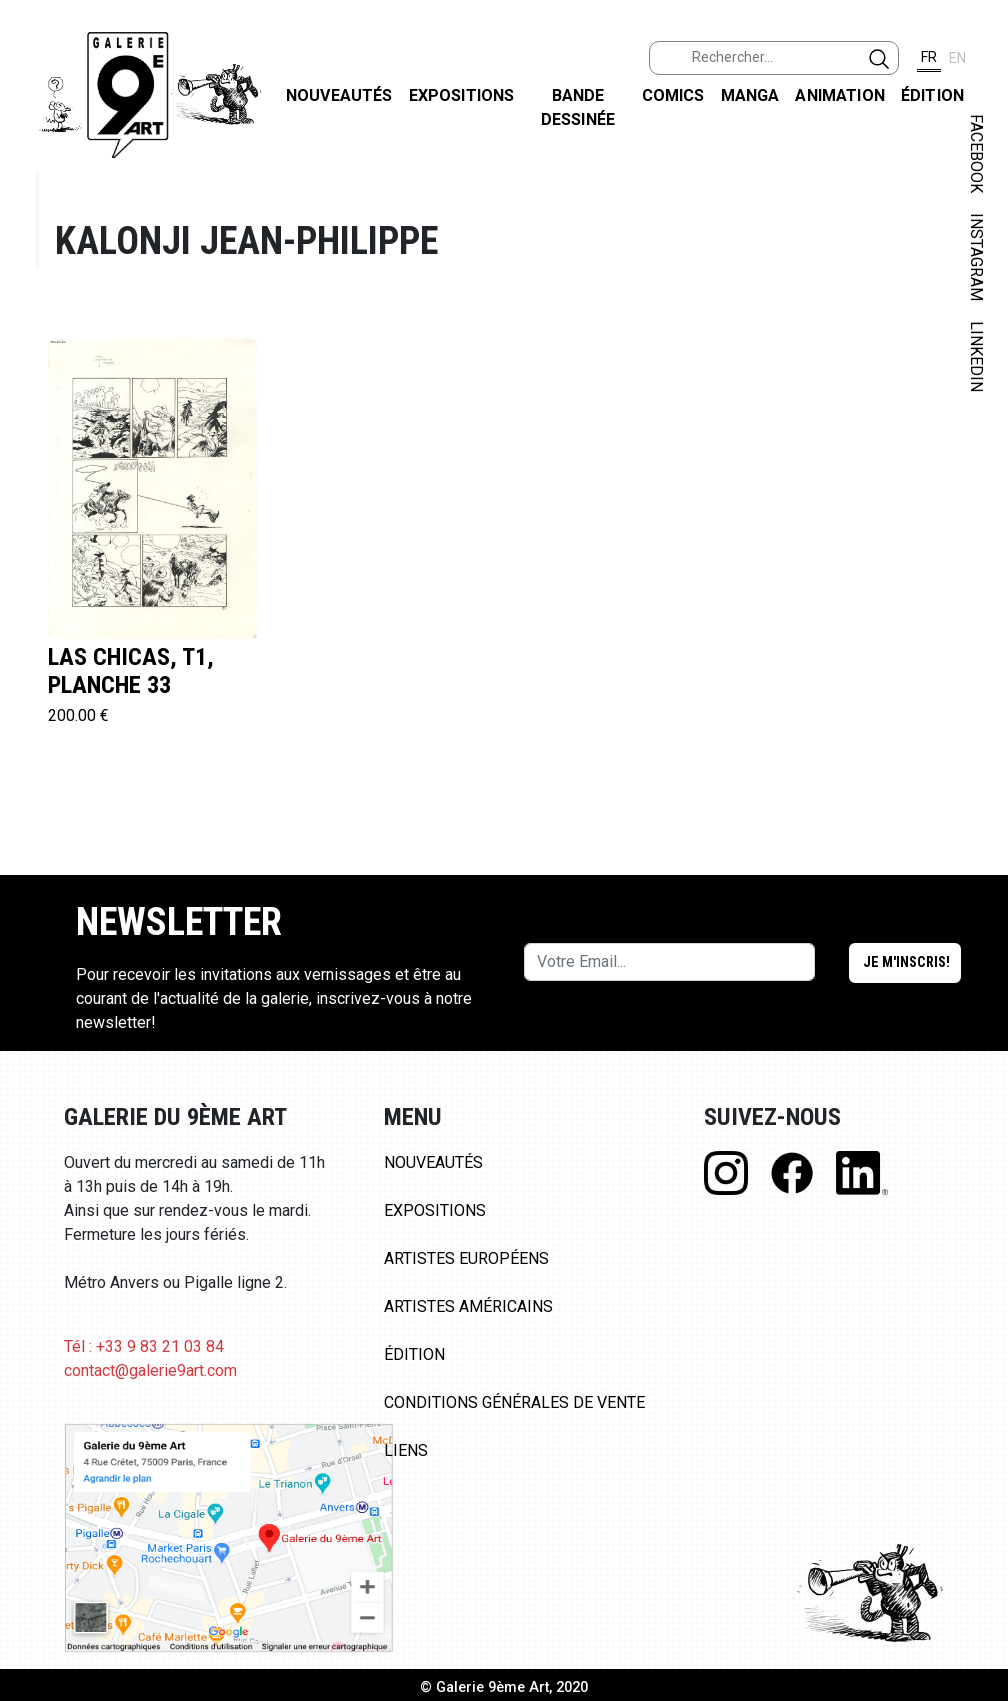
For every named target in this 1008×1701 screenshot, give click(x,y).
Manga (750, 95)
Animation (839, 95)
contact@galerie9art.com (150, 1370)
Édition (932, 95)
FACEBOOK (976, 153)
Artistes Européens (466, 1258)
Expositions (462, 95)
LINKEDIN (976, 356)
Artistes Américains (468, 1306)
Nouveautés (339, 95)
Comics (673, 95)
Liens (406, 1450)
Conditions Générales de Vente (514, 1402)
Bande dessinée (578, 107)
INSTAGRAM (976, 257)
